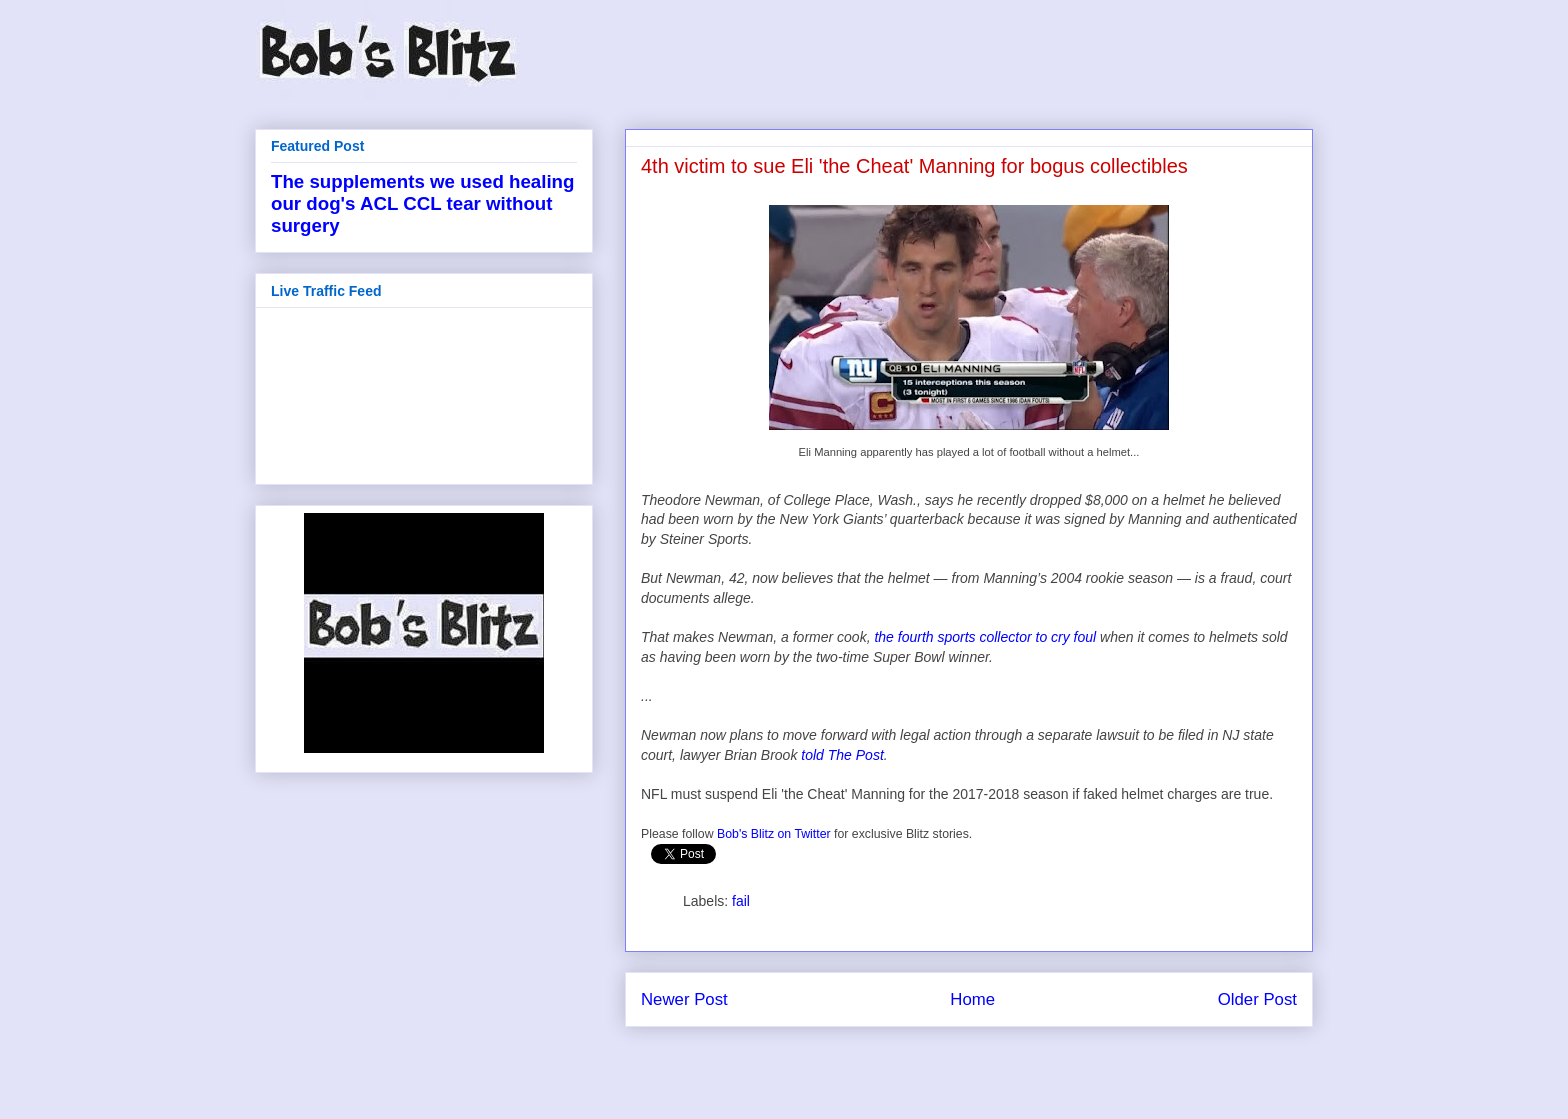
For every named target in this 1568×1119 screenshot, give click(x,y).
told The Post (842, 755)
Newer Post (684, 999)
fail (741, 901)
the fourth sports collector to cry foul (985, 637)
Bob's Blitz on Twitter (774, 834)
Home (972, 999)
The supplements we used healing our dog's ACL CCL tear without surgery (422, 203)
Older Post (1257, 999)
